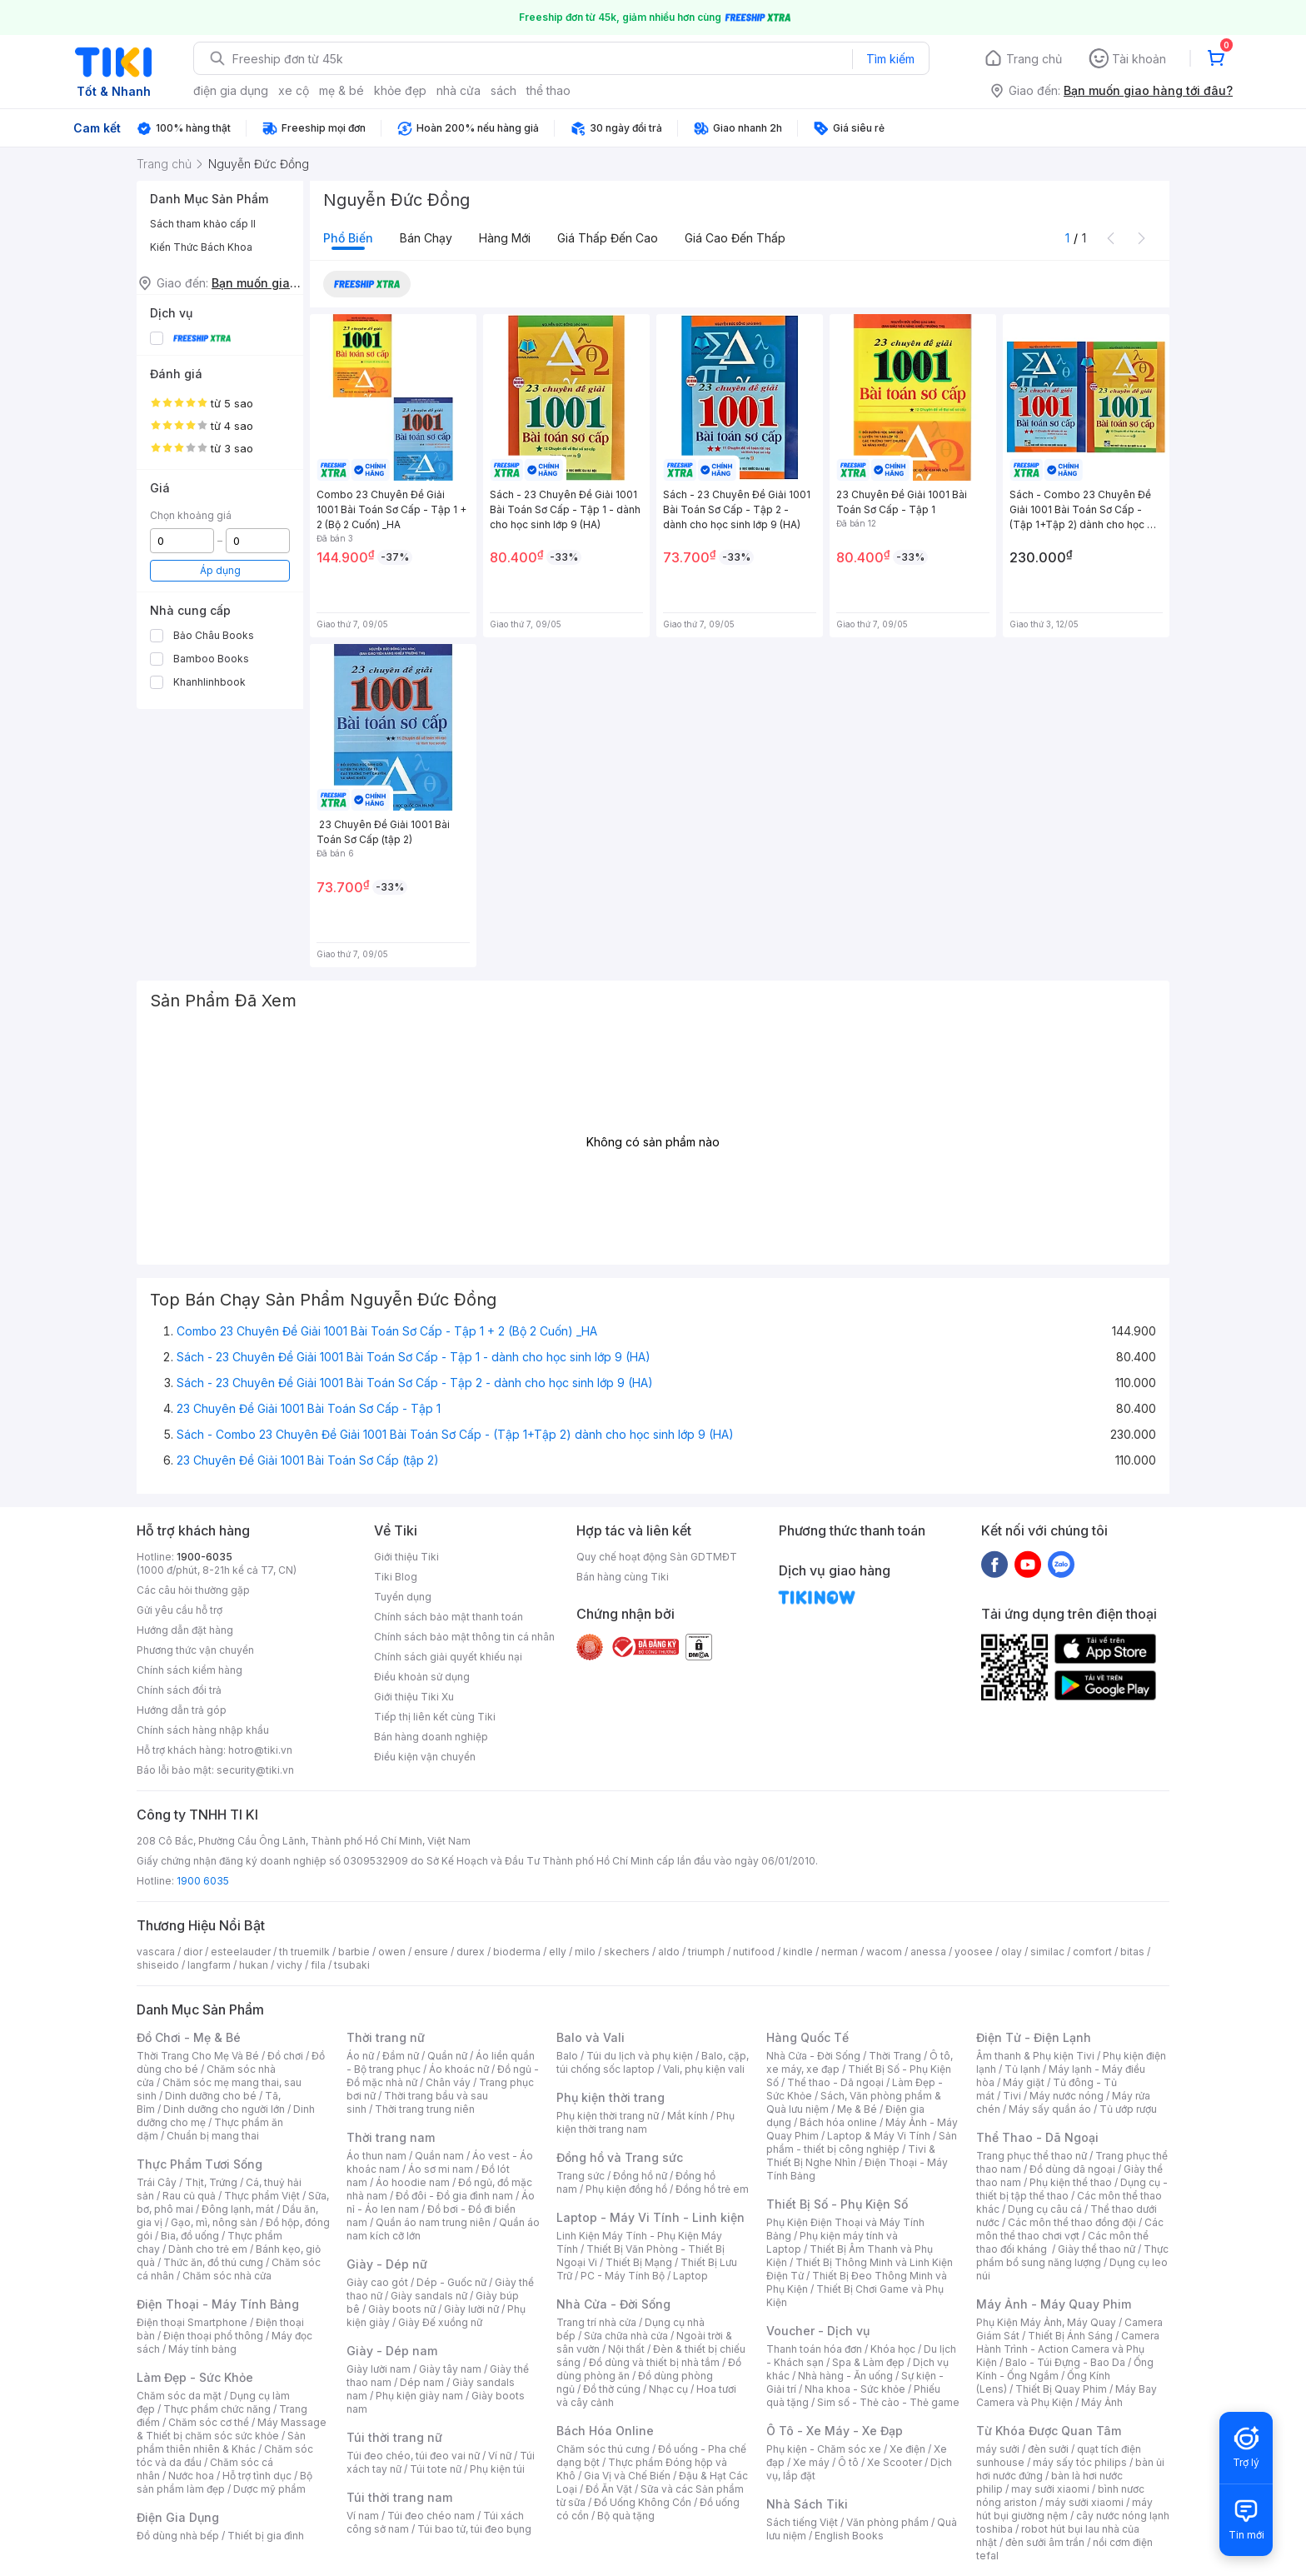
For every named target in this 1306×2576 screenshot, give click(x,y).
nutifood (754, 1951)
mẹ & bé (341, 90)
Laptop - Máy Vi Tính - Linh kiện (650, 2217)
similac (1047, 1951)
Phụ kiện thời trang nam (645, 2122)
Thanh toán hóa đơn (814, 2349)
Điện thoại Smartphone (192, 2322)
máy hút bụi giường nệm (1064, 2509)
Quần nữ (447, 2055)
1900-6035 (204, 1556)
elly (557, 1951)
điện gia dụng (230, 90)
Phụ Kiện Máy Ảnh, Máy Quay (1046, 2322)
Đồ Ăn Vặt (609, 2489)
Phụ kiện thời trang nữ (607, 2115)
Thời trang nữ (385, 2037)
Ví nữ (499, 2455)
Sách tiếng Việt (802, 2522)
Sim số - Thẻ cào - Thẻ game (888, 2402)
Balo (567, 2055)
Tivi (1012, 2095)
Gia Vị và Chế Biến (627, 2475)
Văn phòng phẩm (887, 2522)
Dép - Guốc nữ (451, 2282)
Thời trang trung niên (425, 2109)
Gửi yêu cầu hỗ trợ (179, 1610)
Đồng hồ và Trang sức (619, 2157)
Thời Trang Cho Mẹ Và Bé (198, 2055)
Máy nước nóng (1066, 2095)
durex (470, 1951)
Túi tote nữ (435, 2469)
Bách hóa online (838, 2122)
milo (585, 1951)
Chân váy (448, 2082)
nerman (839, 1951)
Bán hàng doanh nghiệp (431, 1736)
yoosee (974, 1951)
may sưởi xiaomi (1050, 2489)
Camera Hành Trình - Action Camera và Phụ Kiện (1067, 2349)
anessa (928, 1951)
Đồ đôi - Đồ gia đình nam (454, 2195)
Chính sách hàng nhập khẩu (203, 1730)
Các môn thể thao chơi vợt (1070, 2229)
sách (503, 90)
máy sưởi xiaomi (1084, 2502)
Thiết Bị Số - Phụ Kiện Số (837, 2204)
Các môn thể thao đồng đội (1072, 2222)
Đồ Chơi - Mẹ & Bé (189, 2037)
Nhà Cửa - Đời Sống (613, 2304)
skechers (627, 1951)
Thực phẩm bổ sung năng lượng (1072, 2256)
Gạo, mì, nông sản (214, 2222)
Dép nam (422, 2382)
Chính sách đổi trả (179, 1690)
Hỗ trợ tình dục (257, 2475)
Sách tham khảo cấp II (203, 223)
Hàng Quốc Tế (807, 2037)
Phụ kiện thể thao (1070, 2182)
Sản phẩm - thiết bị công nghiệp (861, 2142)
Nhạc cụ (668, 2389)
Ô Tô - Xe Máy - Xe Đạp (834, 2431)
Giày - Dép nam (391, 2351)
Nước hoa (191, 2475)
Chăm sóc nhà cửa (227, 2275)
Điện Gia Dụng (178, 2517)
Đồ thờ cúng (612, 2389)
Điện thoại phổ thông (213, 2335)
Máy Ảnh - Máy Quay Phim (1053, 2304)
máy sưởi (997, 2449)
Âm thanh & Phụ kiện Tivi (1035, 2055)
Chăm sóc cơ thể (208, 2422)
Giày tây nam (450, 2369)
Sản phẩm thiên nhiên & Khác (221, 2442)
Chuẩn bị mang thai (213, 2135)
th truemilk (304, 1951)
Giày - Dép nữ (386, 2264)
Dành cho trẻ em (207, 2249)
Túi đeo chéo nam (431, 2515)
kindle (798, 1951)
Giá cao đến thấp (735, 238)
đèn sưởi (1048, 2449)
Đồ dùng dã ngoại (1072, 2169)
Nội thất (626, 2349)
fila (318, 1965)
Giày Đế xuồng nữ (440, 2322)
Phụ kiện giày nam (419, 2395)
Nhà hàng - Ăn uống (845, 2375)
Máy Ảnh (1102, 2402)
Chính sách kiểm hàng (189, 1670)
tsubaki (352, 1965)
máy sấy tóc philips (1080, 2462)
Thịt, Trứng (211, 2182)
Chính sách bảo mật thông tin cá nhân (464, 1636)
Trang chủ (1034, 59)
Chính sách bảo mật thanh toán (448, 1616)
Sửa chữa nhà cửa (626, 2335)
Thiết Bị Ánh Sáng (1070, 2335)
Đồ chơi (285, 2055)
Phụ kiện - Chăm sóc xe (823, 2449)
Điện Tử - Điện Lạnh (1033, 2037)
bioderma (517, 1951)
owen (392, 1951)
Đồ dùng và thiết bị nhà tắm (654, 2362)
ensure (431, 1951)
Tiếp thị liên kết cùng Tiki (435, 1716)
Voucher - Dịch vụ (818, 2331)
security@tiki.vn (255, 1770)
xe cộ (293, 90)
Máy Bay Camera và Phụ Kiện (1066, 2396)
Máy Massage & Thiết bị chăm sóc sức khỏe (231, 2429)
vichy (289, 1965)
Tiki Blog (395, 1576)
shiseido (158, 1965)
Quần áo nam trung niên (433, 2222)
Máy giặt (1023, 2082)
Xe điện (907, 2449)
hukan (253, 1965)
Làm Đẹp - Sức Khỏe (195, 2377)
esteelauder (241, 1951)
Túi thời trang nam (399, 2497)
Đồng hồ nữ (640, 2175)
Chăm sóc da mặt (179, 2395)
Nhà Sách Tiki (807, 2504)
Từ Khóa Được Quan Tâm (1048, 2431)
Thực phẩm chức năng (217, 2409)
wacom (884, 1951)
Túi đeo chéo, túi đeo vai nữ (413, 2455)
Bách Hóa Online (605, 2431)
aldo (669, 1951)
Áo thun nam (376, 2155)
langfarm (209, 1965)
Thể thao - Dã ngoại (835, 2082)
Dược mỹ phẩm (269, 2489)
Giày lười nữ (471, 2309)
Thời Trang (895, 2055)
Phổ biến (348, 238)
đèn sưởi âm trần (1044, 2542)
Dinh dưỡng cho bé (211, 2095)
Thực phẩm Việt (262, 2195)
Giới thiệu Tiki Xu (414, 1696)
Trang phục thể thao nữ (1031, 2155)
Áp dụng (220, 570)
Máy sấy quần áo (1050, 2109)
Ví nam (362, 2515)
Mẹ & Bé (857, 2109)
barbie (354, 1951)
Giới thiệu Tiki (406, 1556)
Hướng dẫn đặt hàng (185, 1630)
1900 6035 (203, 1881)
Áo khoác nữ (459, 2069)
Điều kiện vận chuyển (425, 1756)
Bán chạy (426, 238)
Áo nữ (360, 2055)
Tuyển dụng (402, 1596)
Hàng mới (505, 238)
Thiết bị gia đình (265, 2535)
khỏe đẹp (400, 90)
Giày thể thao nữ (1096, 2249)
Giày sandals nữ (429, 2295)
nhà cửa (458, 90)
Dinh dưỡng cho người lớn (224, 2109)
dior (192, 1951)
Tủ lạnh (1022, 2069)
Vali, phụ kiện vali (704, 2069)
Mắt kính (687, 2115)
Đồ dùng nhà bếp (178, 2535)
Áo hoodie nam (413, 2182)
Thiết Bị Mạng (639, 2262)
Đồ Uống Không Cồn (642, 2502)
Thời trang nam (390, 2137)
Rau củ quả (189, 2195)
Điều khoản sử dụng (422, 1676)
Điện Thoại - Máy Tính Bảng (218, 2304)
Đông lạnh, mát (238, 2209)
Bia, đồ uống (190, 2235)
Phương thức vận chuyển (195, 1650)
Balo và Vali (590, 2037)
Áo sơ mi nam (440, 2169)
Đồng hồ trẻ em (712, 2189)
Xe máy (811, 2462)
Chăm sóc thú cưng (603, 2449)
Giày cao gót (377, 2282)
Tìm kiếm (890, 59)
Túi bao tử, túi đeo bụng (474, 2529)
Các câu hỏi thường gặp (193, 1590)
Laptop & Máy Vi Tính (878, 2135)
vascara (156, 1951)
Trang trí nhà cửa (596, 2322)
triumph (706, 1951)
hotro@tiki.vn (260, 1750)
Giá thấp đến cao (607, 238)
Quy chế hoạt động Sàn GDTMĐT (656, 1556)
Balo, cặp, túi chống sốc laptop (652, 2062)
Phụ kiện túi (497, 2469)
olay (1011, 1951)
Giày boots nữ (402, 2309)
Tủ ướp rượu (1128, 2109)
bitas (1132, 1951)
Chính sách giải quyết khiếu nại (448, 1656)
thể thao (548, 90)
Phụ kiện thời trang (610, 2097)
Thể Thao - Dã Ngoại (1037, 2137)
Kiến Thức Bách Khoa (201, 247)
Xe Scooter (894, 2462)
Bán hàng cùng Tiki (622, 1576)
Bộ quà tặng (626, 2515)
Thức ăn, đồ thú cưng (213, 2262)
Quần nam (439, 2155)
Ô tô (848, 2462)
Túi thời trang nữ (394, 2437)
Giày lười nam (378, 2369)
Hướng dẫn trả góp (182, 1710)
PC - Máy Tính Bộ (623, 2275)
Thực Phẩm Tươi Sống (199, 2164)
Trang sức (580, 2175)
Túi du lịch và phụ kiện (639, 2055)
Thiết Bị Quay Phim (1061, 2389)
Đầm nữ (400, 2055)
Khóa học (892, 2349)
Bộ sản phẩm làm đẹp (224, 2482)
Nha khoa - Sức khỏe (855, 2389)
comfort (1092, 1951)
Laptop (690, 2275)
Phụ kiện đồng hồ (626, 2189)
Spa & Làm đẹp (868, 2362)
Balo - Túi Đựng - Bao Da (1065, 2362)
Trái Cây (157, 2182)
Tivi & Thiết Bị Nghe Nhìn (850, 2156)
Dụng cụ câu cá (1045, 2209)
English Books (849, 2535)
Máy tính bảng (202, 2349)
